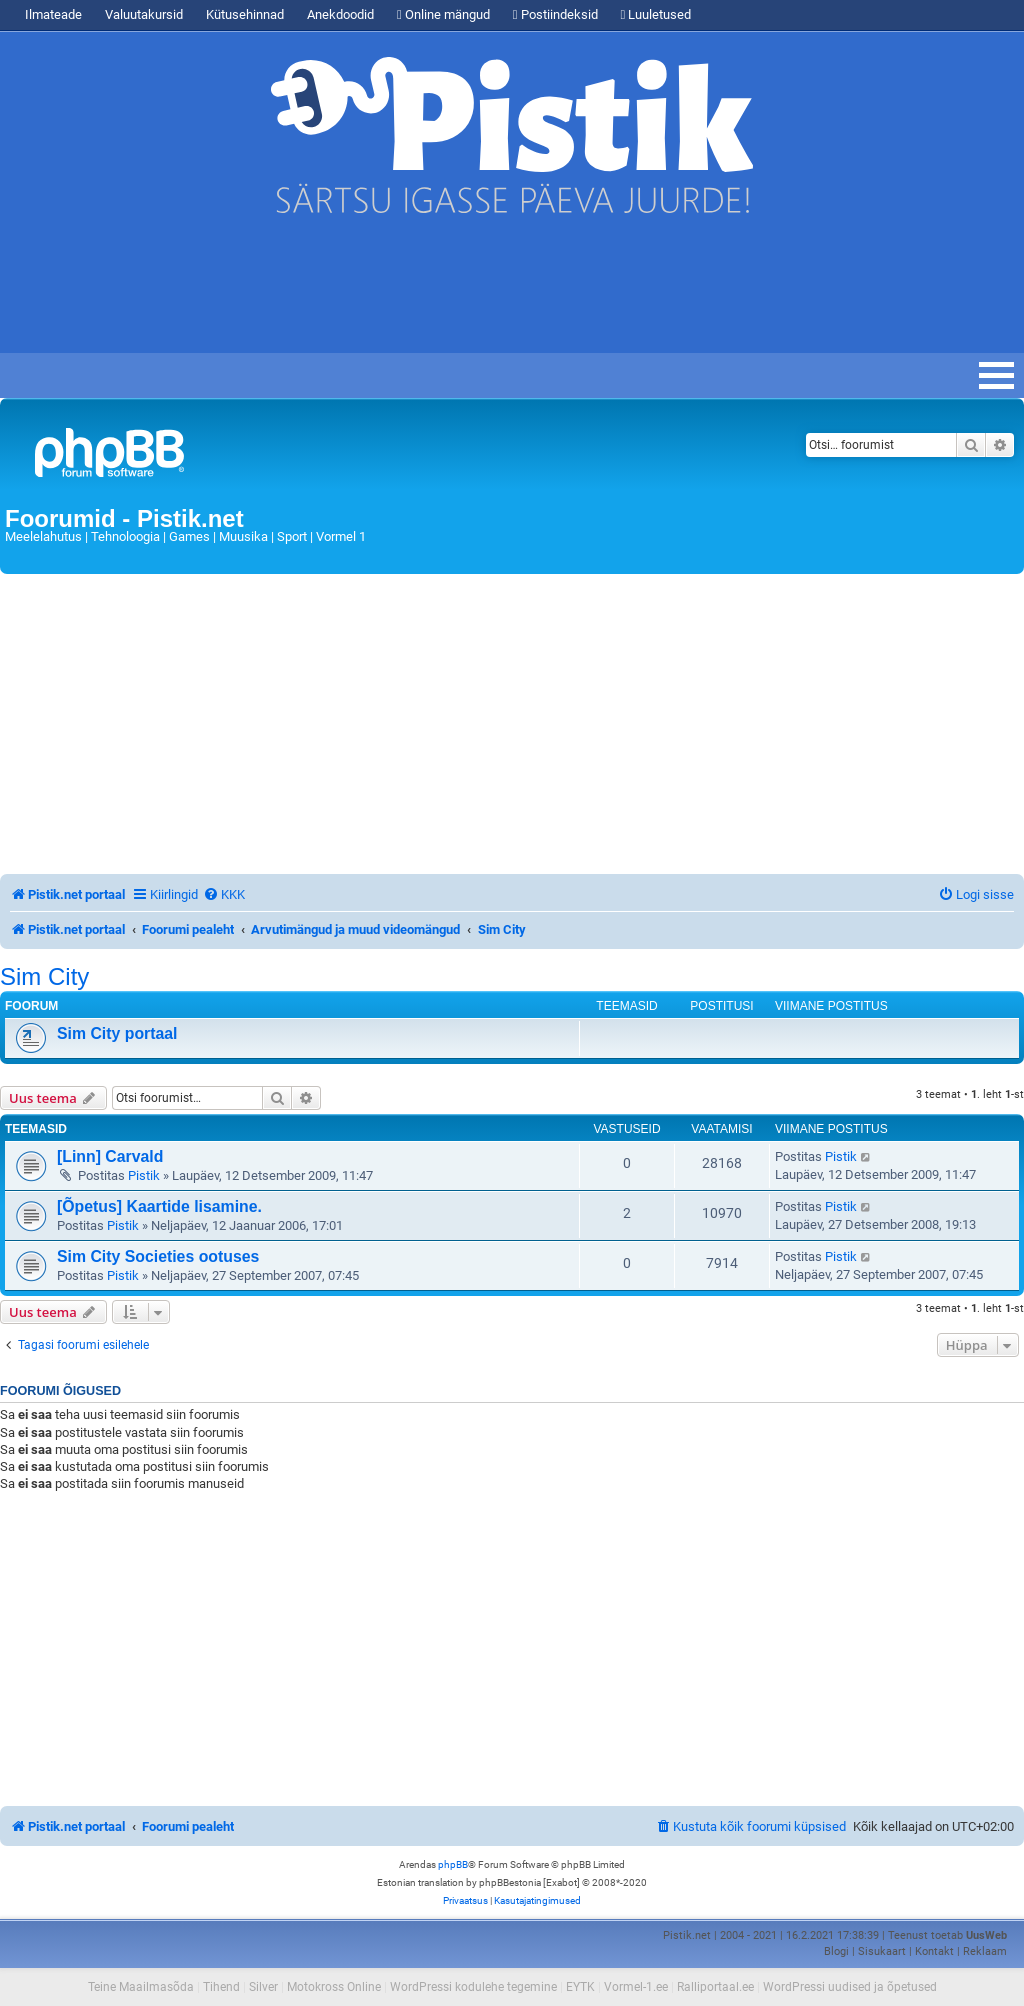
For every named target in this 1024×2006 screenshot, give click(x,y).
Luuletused (656, 14)
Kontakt (934, 1951)
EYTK (580, 1987)
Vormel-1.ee (636, 1987)
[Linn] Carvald (110, 1156)
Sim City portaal (117, 1033)
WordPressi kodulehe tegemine (473, 1987)
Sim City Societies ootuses (158, 1256)
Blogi (836, 1951)
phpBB (453, 1864)
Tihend (221, 1987)
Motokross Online (334, 1987)
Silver (263, 1987)
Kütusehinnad (245, 14)
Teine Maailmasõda (141, 1987)
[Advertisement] (364, 293)
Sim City (44, 977)
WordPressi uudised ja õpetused (850, 1987)
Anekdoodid (340, 14)
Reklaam (985, 1951)
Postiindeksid (555, 14)
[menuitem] (224, 894)
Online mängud (443, 14)
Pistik (144, 1175)
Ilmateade (53, 14)
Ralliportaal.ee (715, 1987)
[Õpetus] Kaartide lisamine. (159, 1206)
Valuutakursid (144, 14)
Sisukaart (882, 1951)
